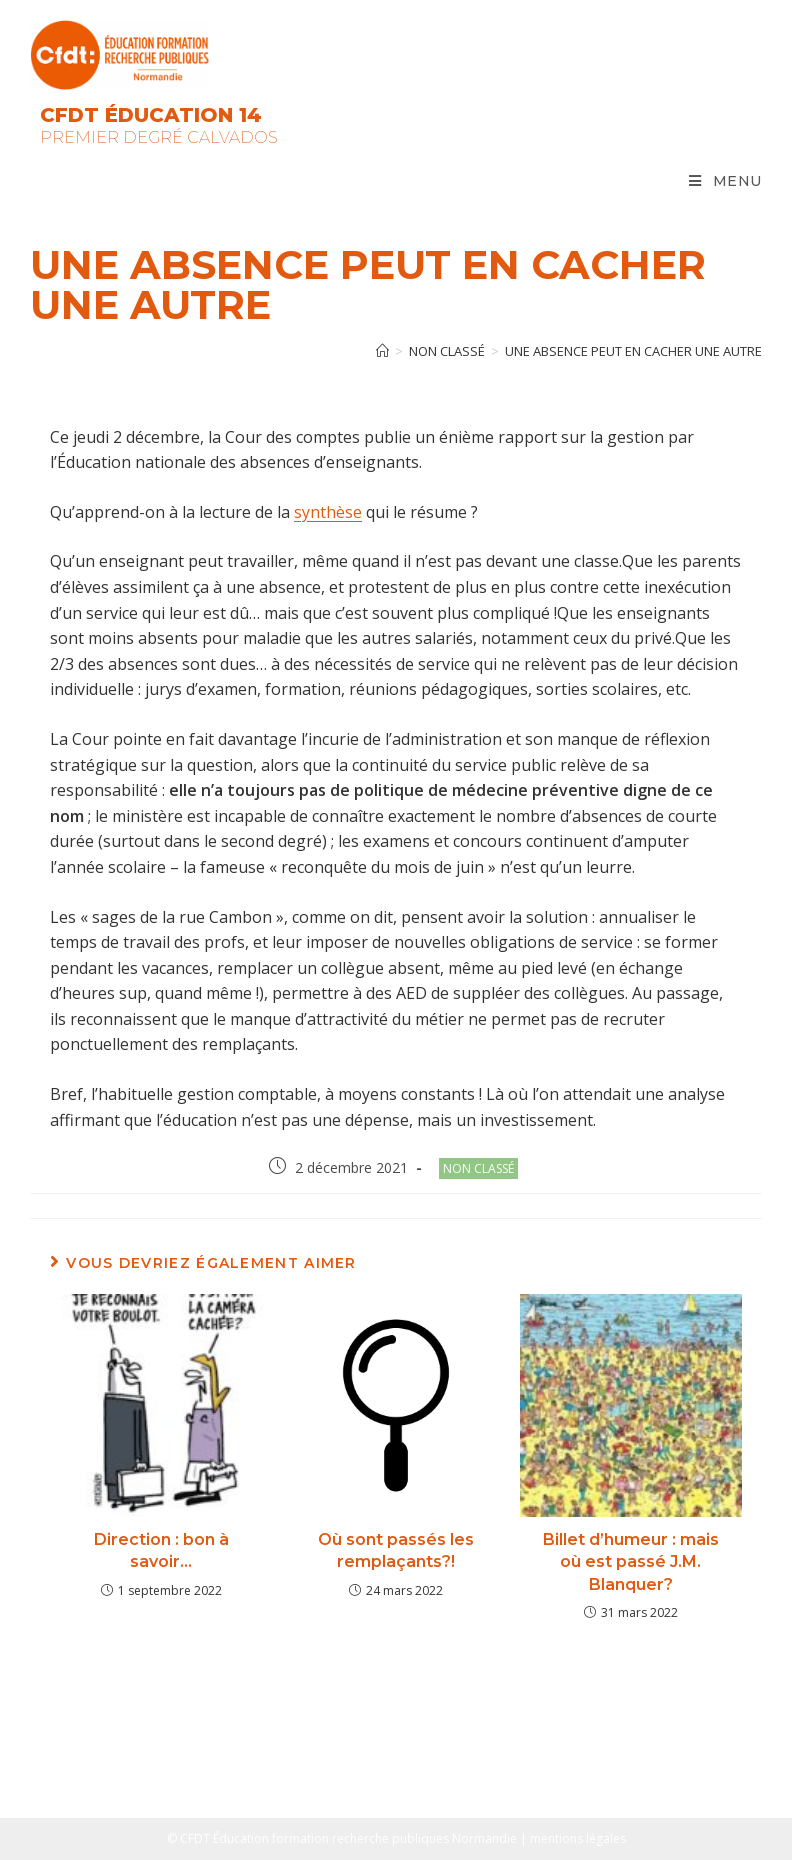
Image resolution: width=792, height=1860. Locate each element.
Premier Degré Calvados (159, 137)
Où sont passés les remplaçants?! (396, 1550)
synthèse (328, 512)
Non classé (478, 1168)
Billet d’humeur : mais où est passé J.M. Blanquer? (631, 1562)
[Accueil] (382, 351)
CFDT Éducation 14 (151, 115)
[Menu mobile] (725, 181)
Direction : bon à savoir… (161, 1550)
